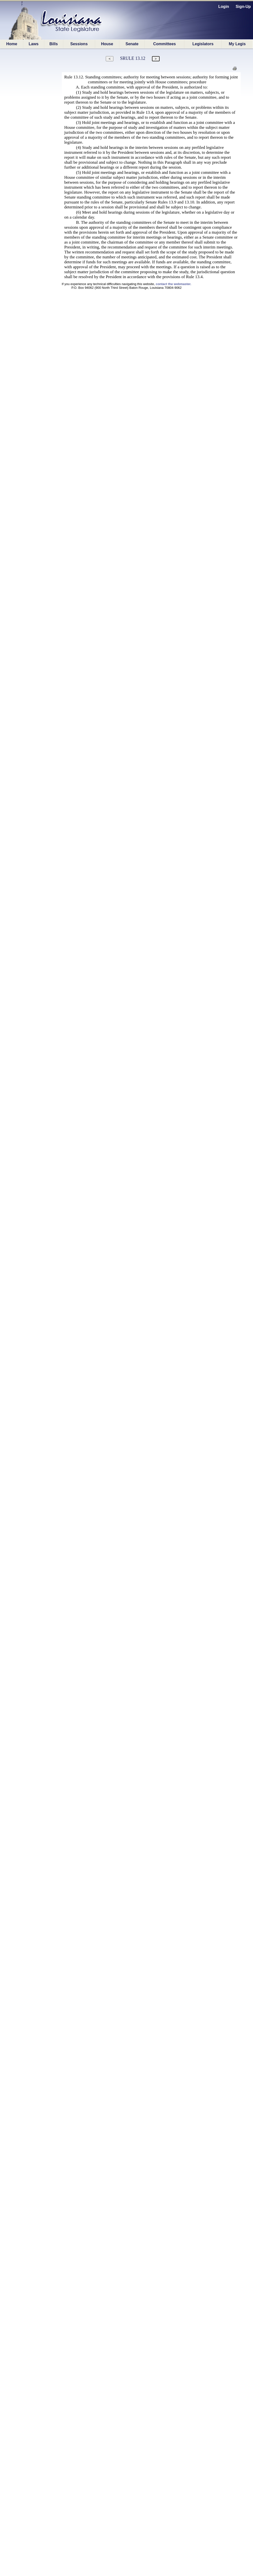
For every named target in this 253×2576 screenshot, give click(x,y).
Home (11, 44)
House (107, 44)
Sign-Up (243, 6)
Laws (34, 44)
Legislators (202, 44)
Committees (164, 44)
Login (223, 6)
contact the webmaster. (173, 284)
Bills (53, 44)
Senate (132, 44)
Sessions (79, 44)
